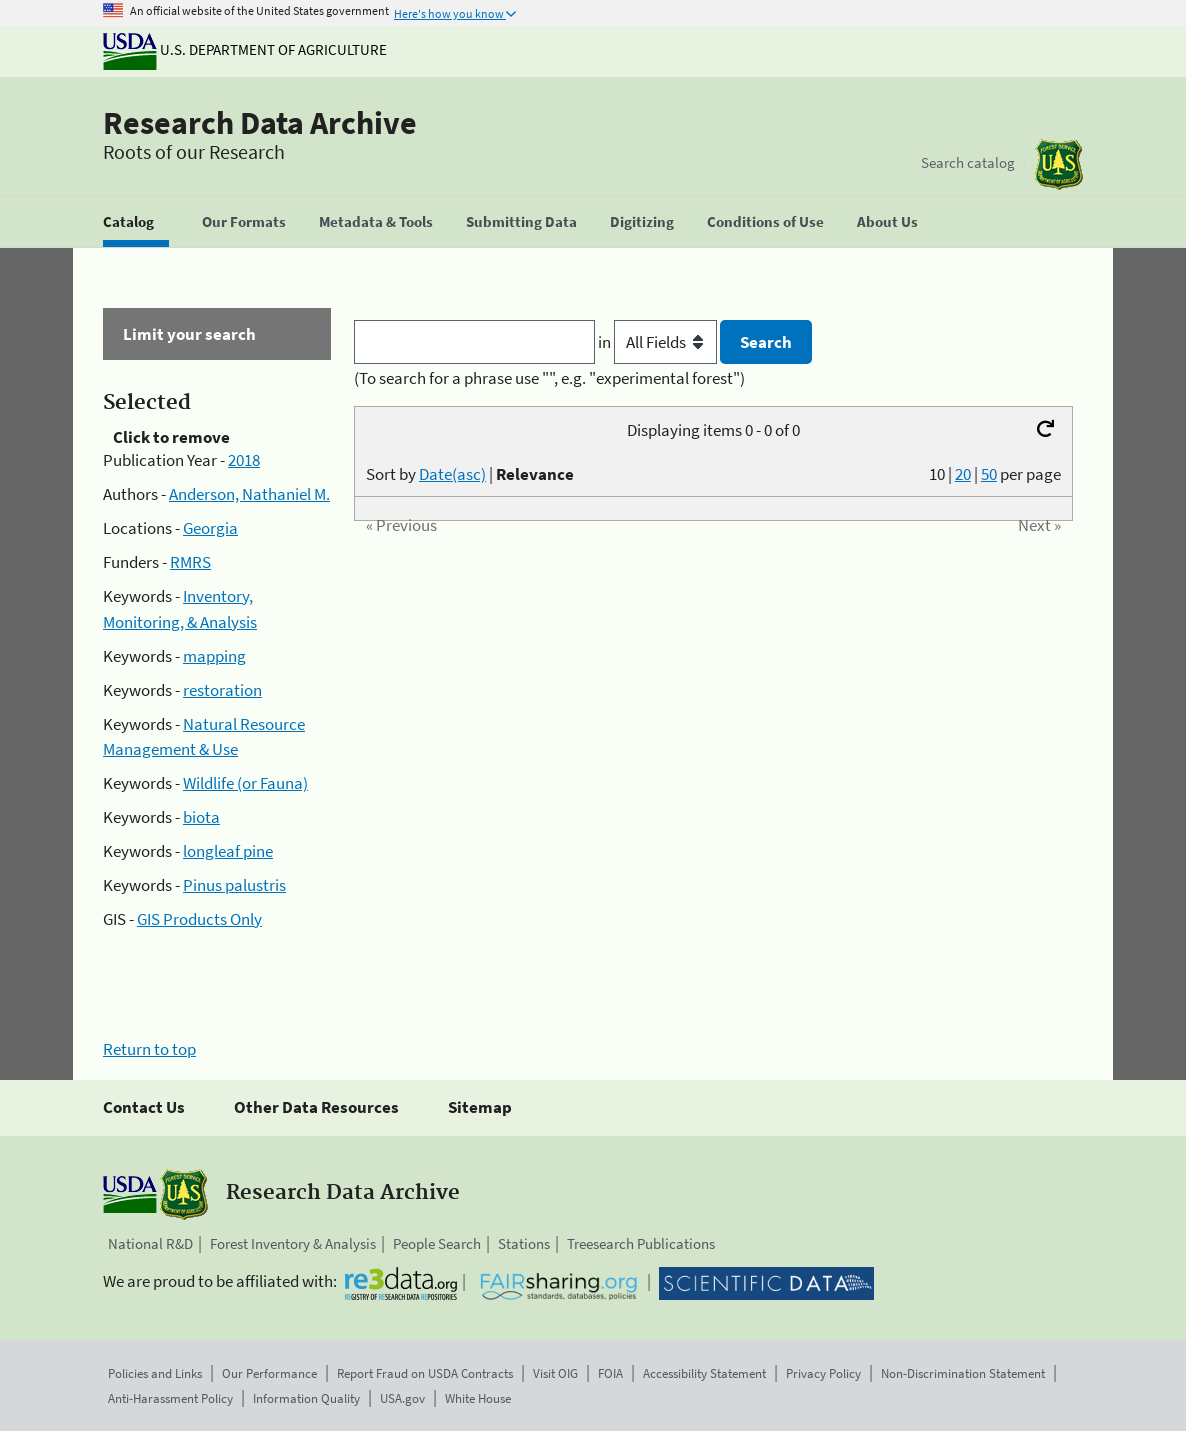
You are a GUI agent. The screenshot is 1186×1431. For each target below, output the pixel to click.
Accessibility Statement (704, 1373)
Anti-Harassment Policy (170, 1398)
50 (989, 474)
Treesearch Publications (641, 1243)
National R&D (150, 1243)
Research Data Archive (260, 123)
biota (201, 817)
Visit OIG (555, 1373)
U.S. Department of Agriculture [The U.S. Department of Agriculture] (245, 49)
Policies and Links (155, 1373)
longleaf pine (228, 851)
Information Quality (306, 1398)
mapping (214, 656)
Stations (524, 1243)
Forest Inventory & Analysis (293, 1243)
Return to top (149, 1049)
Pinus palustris (234, 885)
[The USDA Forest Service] (1059, 164)
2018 (244, 460)
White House (478, 1398)
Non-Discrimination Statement (963, 1373)
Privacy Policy (823, 1373)
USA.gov (402, 1398)
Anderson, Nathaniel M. (249, 494)
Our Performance (269, 1373)
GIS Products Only (199, 919)
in (659, 342)
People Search (437, 1243)
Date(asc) (452, 474)
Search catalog (968, 162)
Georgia (210, 528)
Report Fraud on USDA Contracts (425, 1373)
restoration (222, 690)
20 (963, 474)
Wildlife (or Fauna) (245, 783)
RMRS (190, 562)
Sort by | (470, 474)
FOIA (610, 1373)
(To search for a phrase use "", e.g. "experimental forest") (549, 378)
